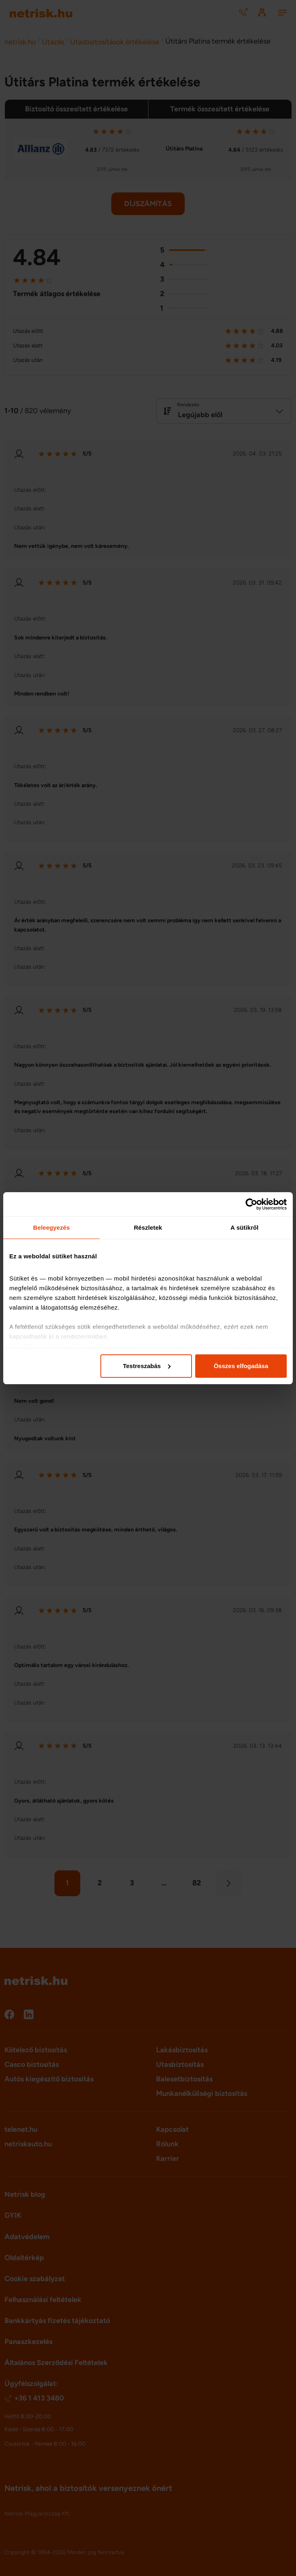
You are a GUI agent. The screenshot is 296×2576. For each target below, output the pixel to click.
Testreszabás (147, 1365)
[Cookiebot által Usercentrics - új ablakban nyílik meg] (251, 1204)
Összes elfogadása (241, 1365)
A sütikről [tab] (245, 1227)
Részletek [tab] (148, 1227)
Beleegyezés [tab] (51, 1227)
